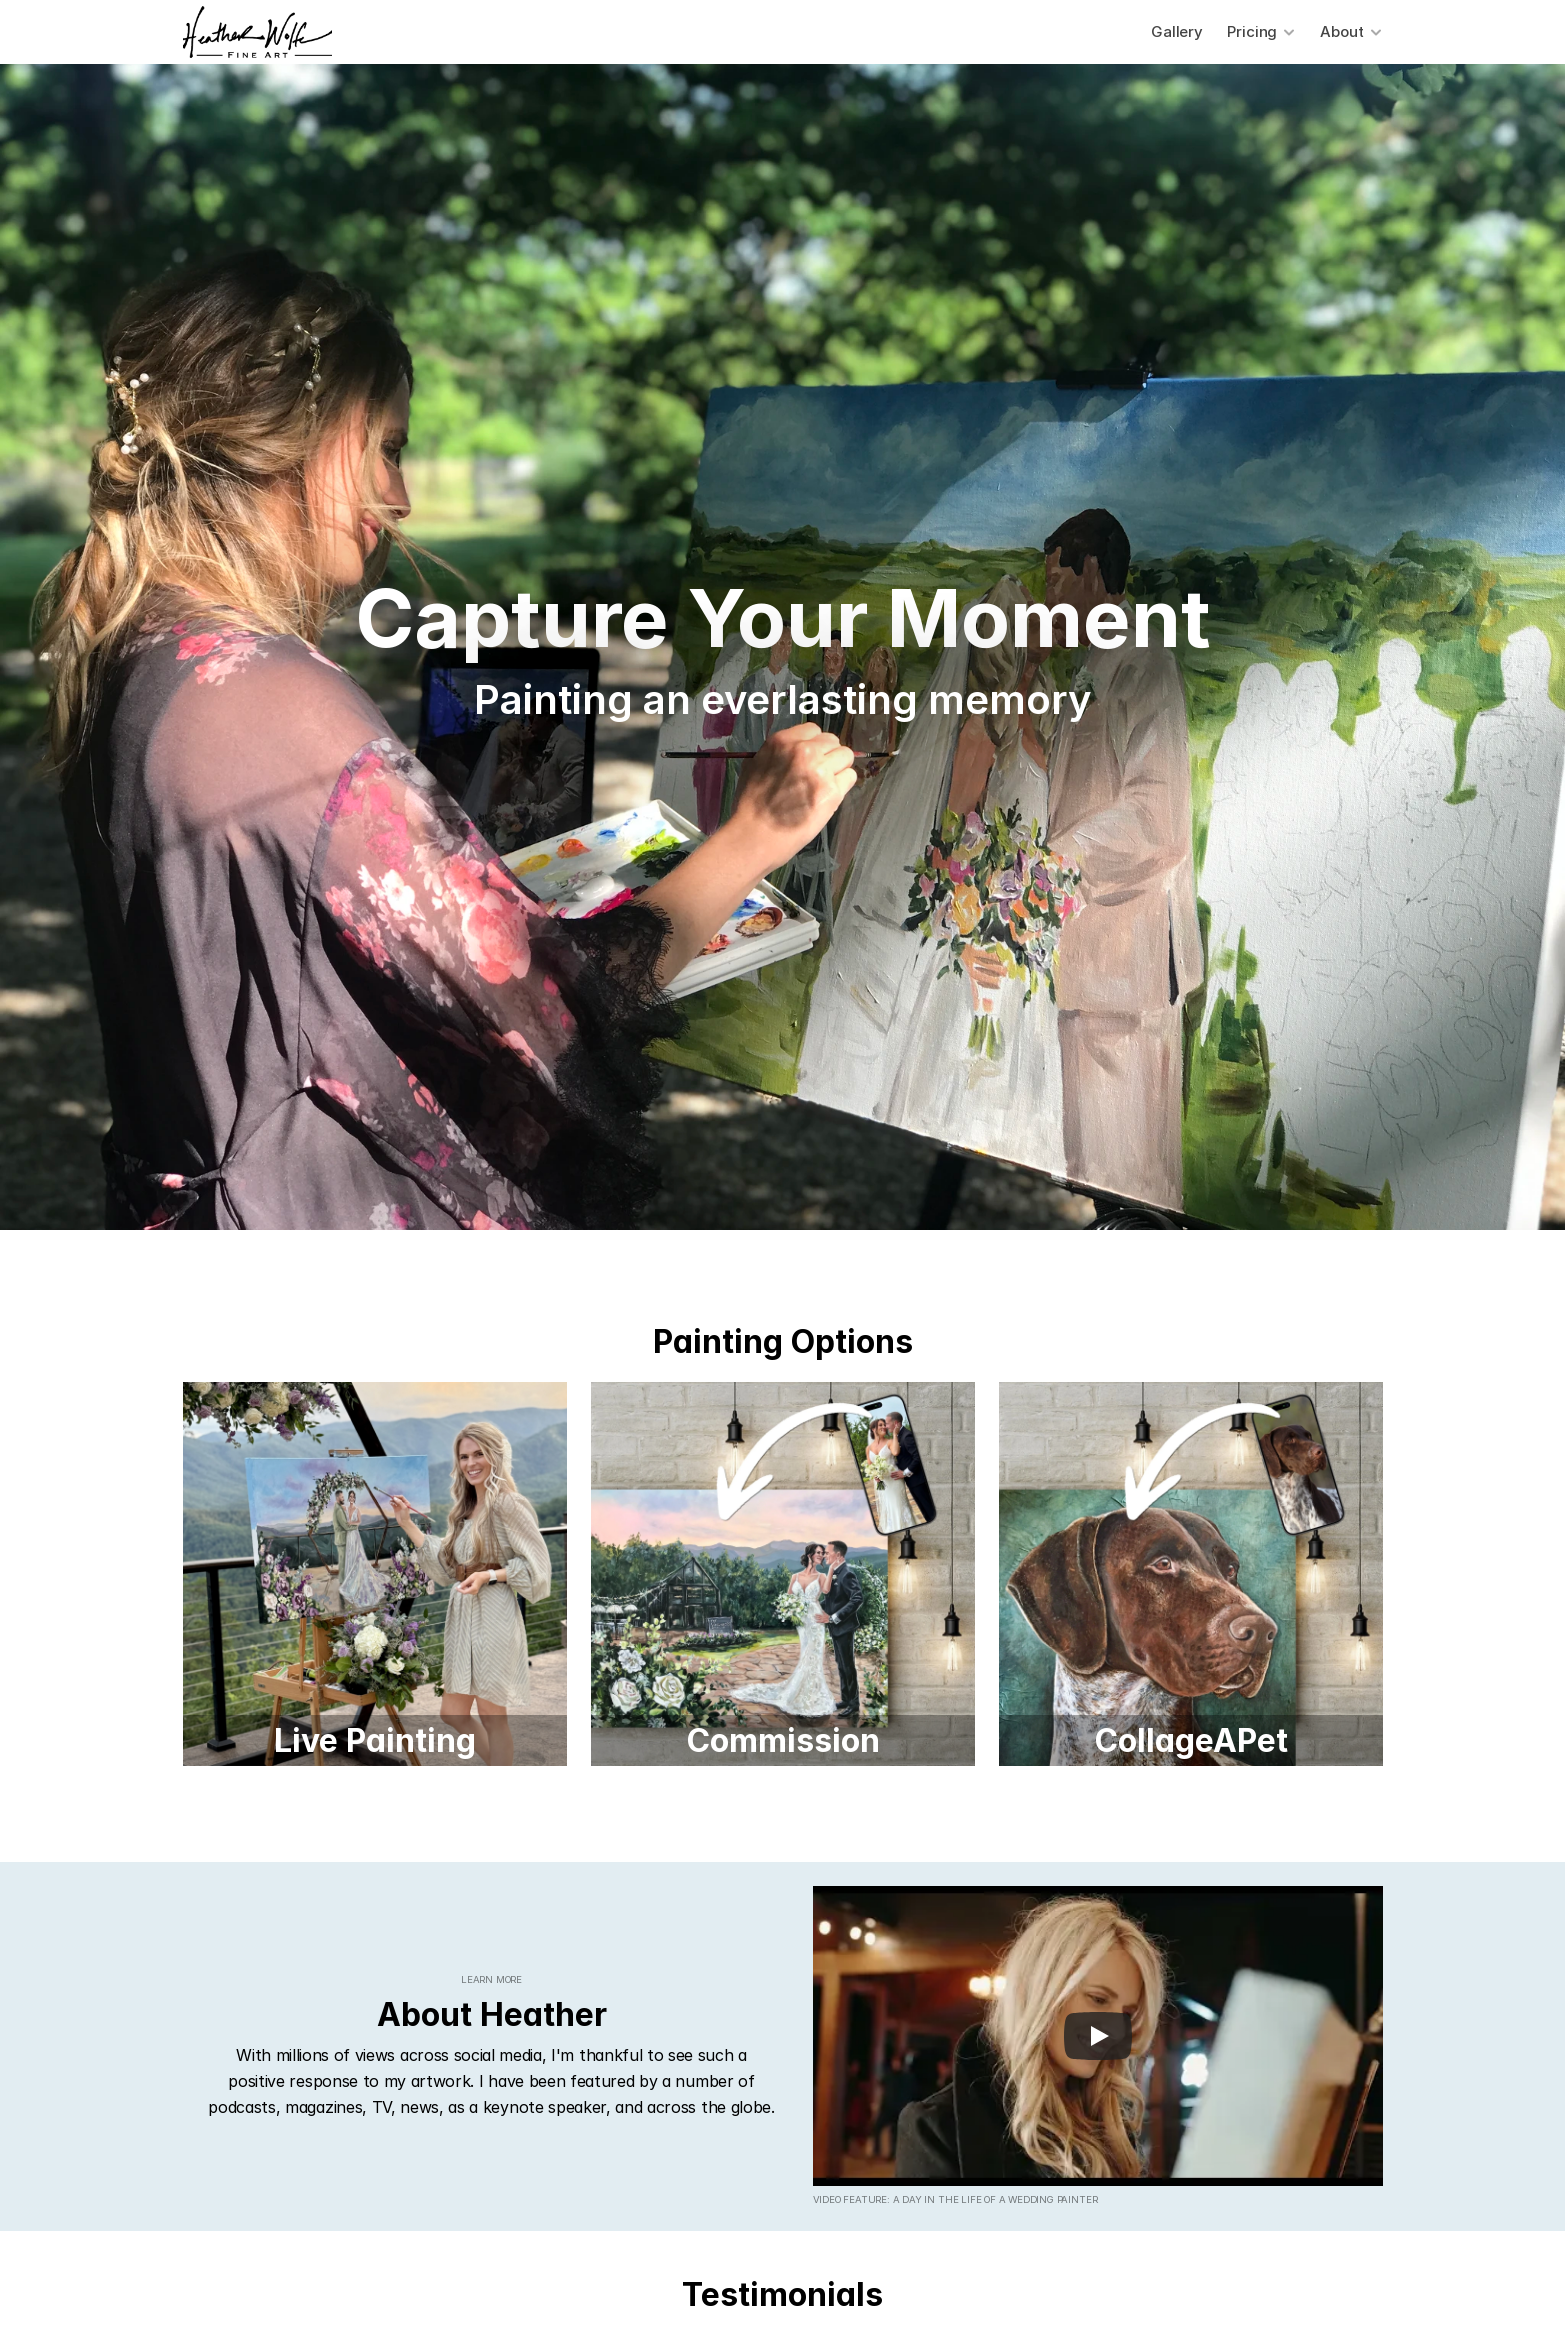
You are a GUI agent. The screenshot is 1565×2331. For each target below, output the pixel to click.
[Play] (1098, 2036)
